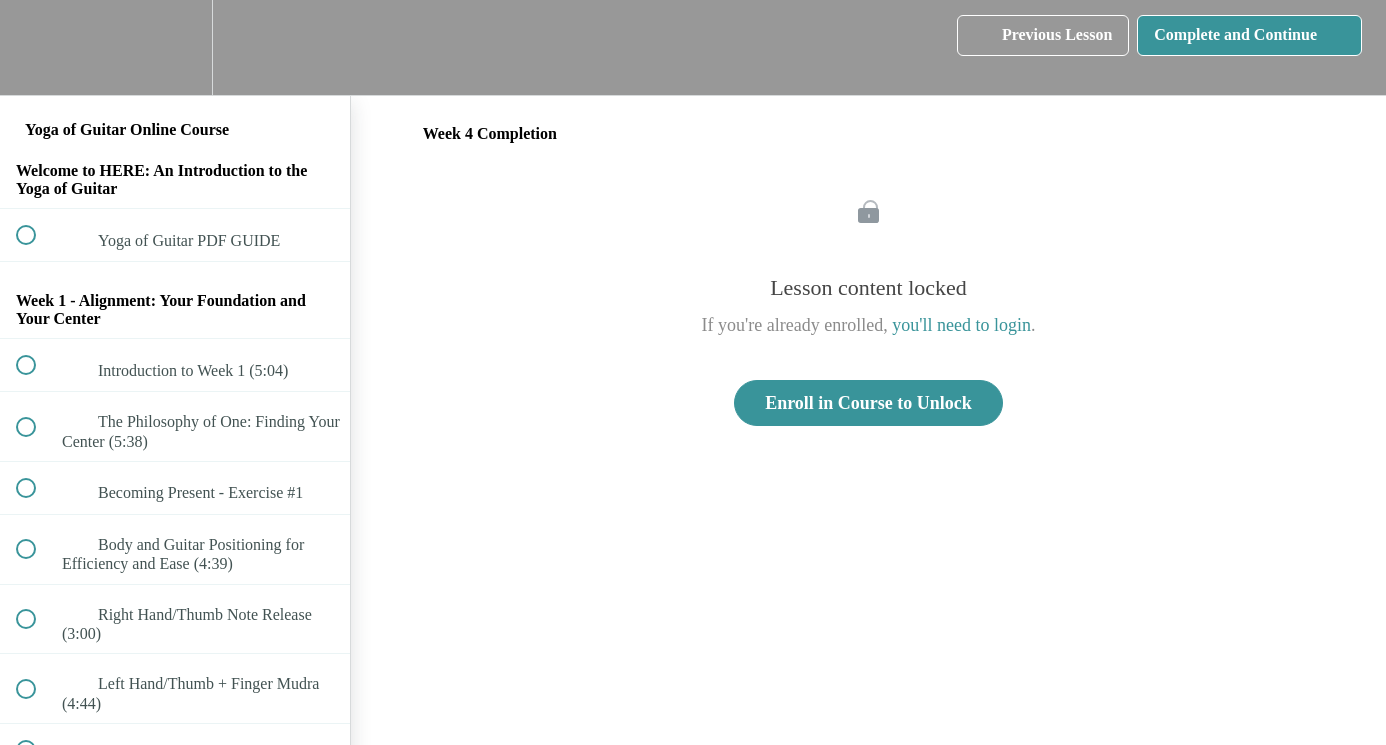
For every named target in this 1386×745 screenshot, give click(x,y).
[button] (37, 47)
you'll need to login (961, 325)
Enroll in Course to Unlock (868, 403)
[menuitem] (175, 47)
